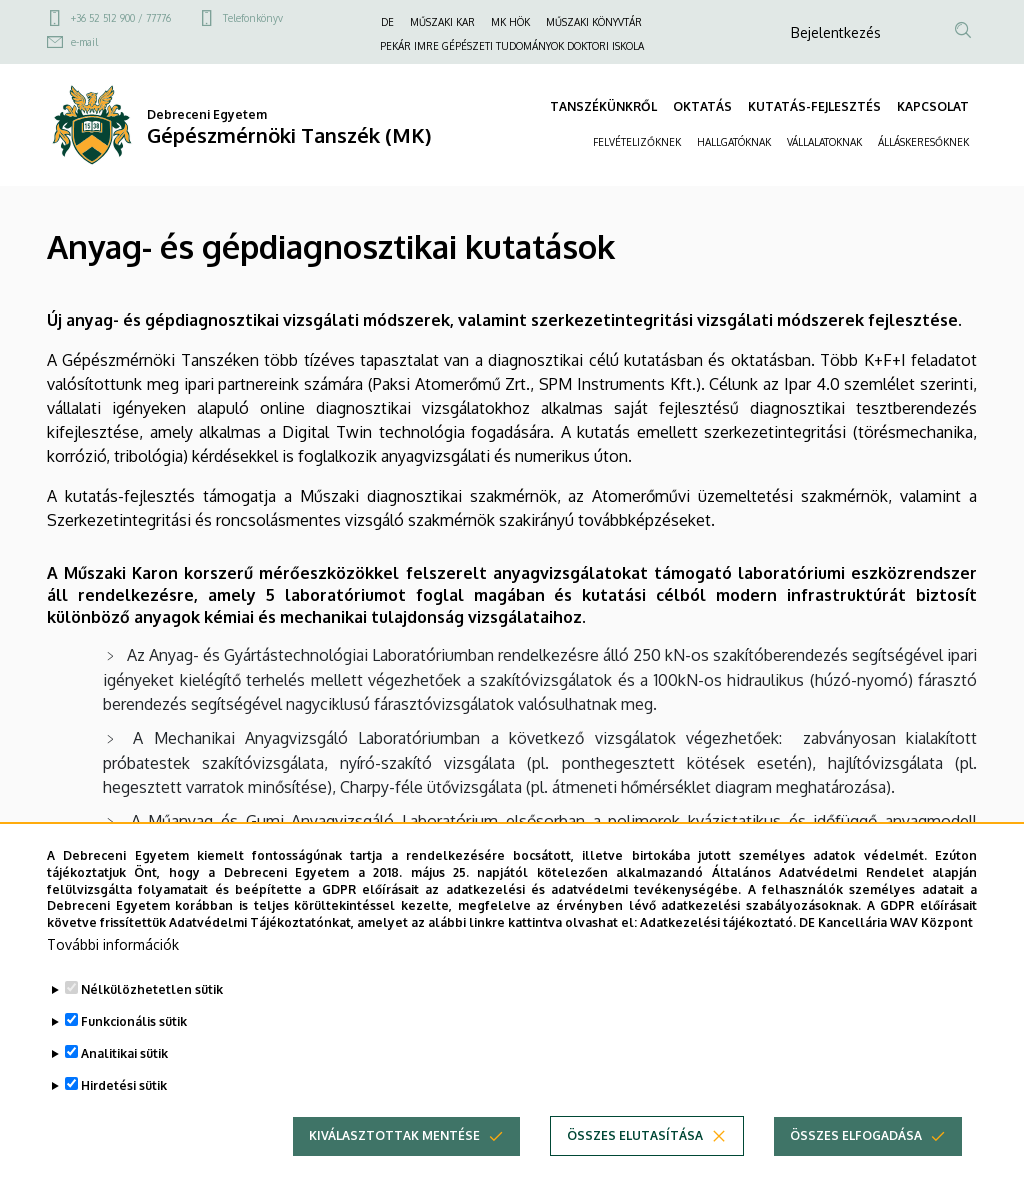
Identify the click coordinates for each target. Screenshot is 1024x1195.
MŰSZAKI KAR (442, 22)
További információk (113, 975)
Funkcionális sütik (134, 1052)
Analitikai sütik (124, 1084)
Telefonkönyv (253, 18)
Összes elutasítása (635, 1166)
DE (387, 22)
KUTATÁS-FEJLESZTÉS (814, 106)
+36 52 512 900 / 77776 (121, 18)
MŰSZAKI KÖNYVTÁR (594, 22)
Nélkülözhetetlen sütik (152, 1020)
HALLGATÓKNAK (734, 142)
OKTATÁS (702, 106)
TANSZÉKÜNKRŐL (603, 106)
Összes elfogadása (856, 1166)
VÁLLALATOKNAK (824, 142)
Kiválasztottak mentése (394, 1166)
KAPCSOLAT (933, 106)
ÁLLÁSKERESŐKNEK (923, 142)
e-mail (84, 42)
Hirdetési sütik (124, 1116)
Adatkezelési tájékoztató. (718, 953)
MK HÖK (510, 22)
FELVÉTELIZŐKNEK (637, 142)
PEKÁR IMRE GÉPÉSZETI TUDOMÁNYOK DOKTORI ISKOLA (512, 46)
